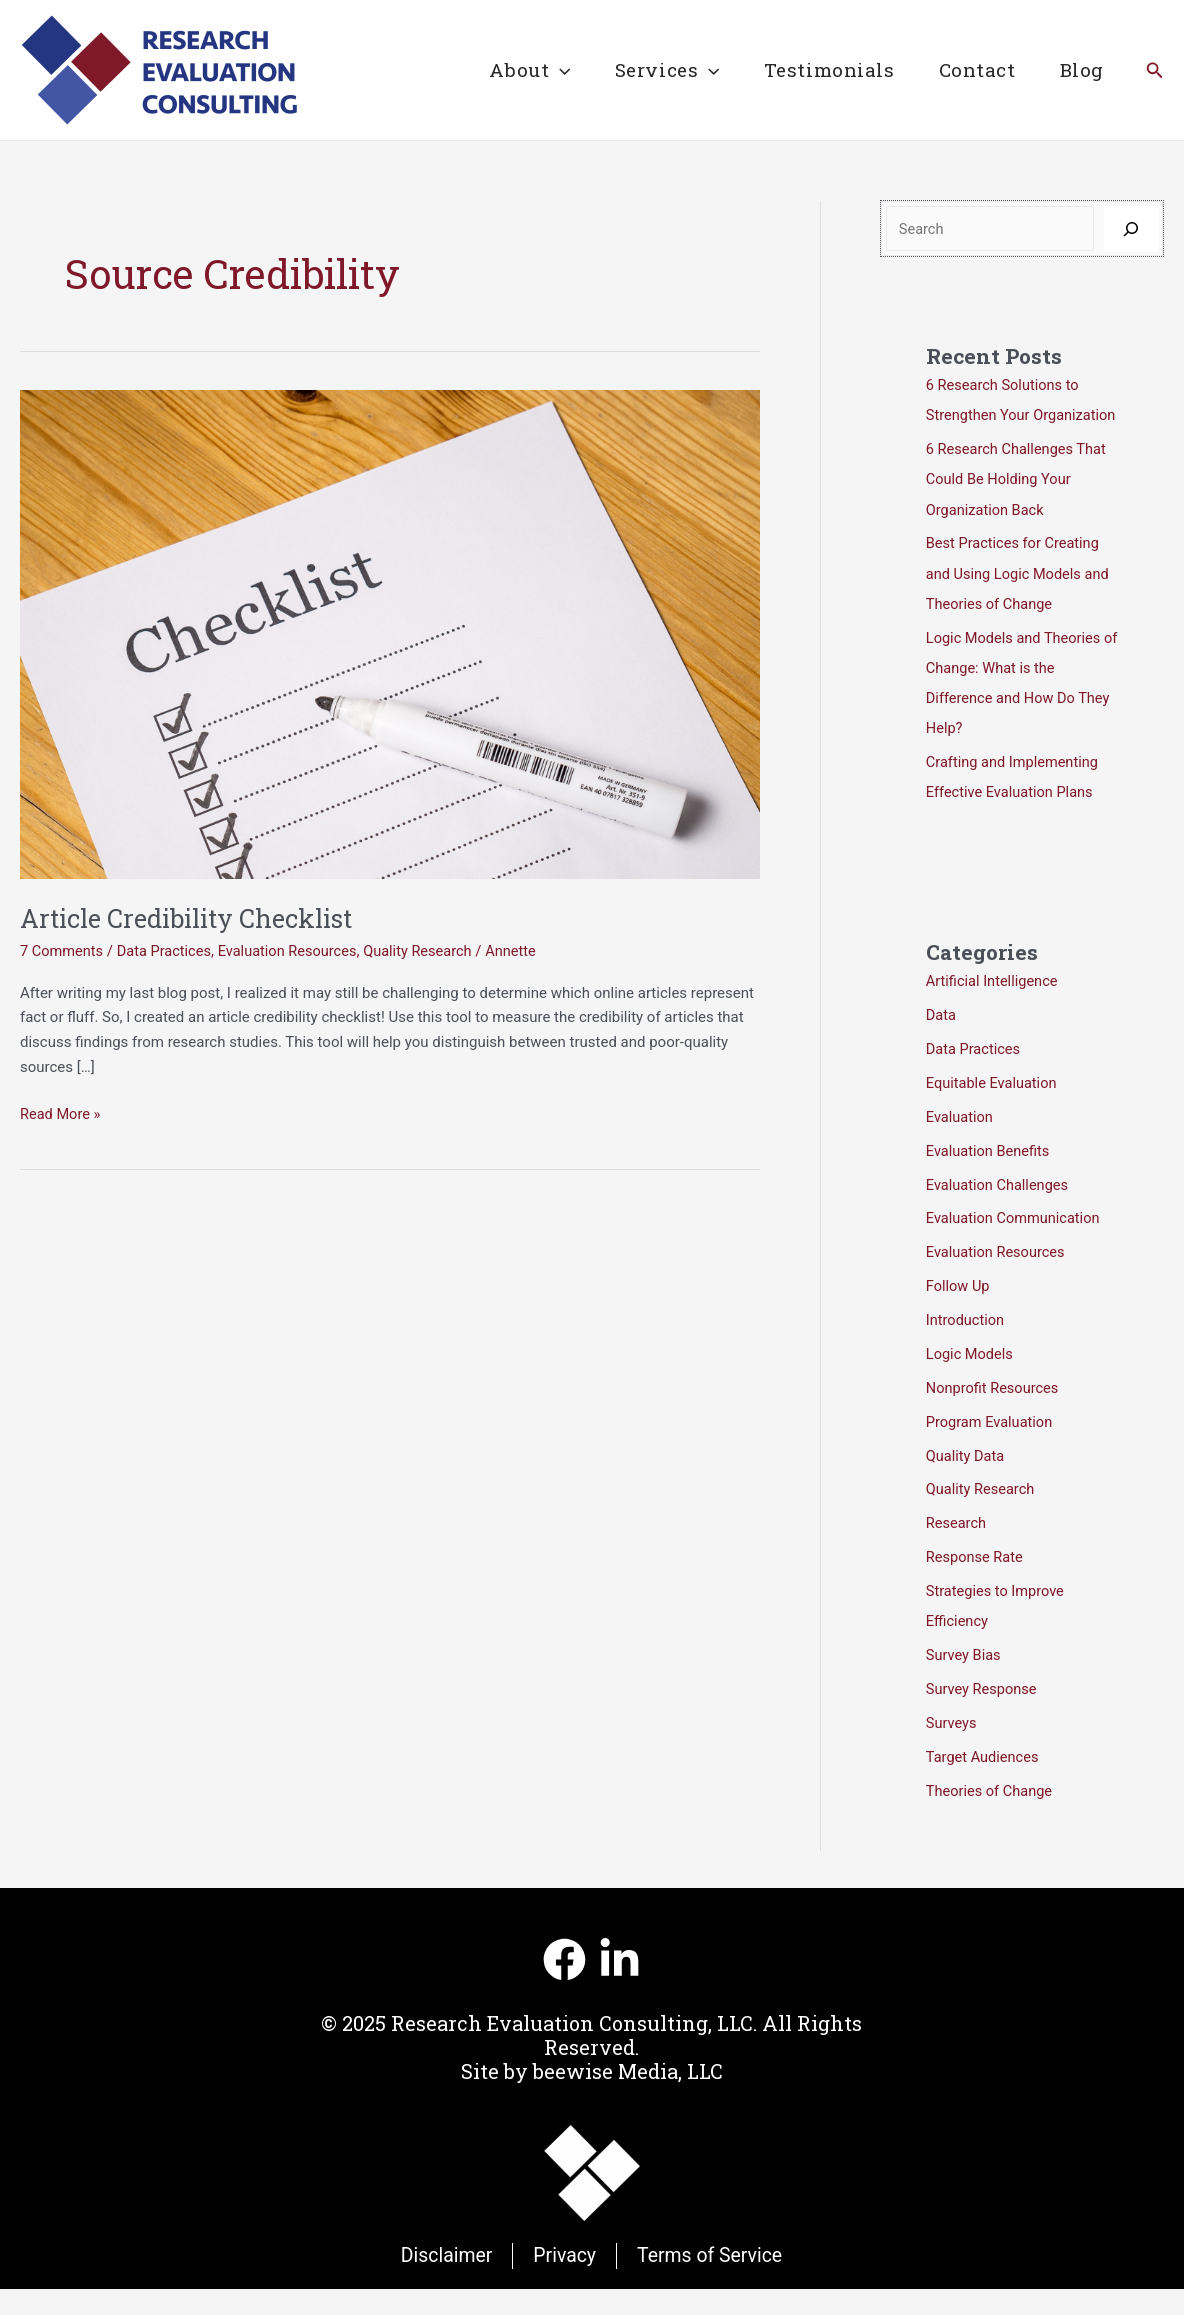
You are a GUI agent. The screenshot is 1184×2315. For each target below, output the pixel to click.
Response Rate (976, 1583)
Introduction (966, 1347)
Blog (1081, 69)
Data (941, 1043)
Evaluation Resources (294, 951)
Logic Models (971, 1381)
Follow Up (959, 1313)
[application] (554, 70)
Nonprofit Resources (994, 1415)
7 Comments (63, 951)
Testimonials (826, 69)
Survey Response (983, 1715)
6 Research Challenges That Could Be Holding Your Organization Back (1019, 509)
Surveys (952, 1748)
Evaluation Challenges (999, 1212)
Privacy (564, 2281)
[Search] (1131, 228)
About (524, 70)
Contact (975, 69)
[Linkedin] (619, 1984)
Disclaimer (443, 2281)
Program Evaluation (991, 1448)
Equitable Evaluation (993, 1111)
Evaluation (960, 1145)
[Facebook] (564, 1984)
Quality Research (429, 951)
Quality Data (966, 1482)
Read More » (61, 1114)
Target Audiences (984, 1782)
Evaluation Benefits (989, 1178)
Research (957, 1550)
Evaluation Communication (1015, 1246)
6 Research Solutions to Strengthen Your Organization (1005, 415)
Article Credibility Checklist (196, 918)
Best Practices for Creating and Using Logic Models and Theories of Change (1020, 603)
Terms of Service (712, 2281)
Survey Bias (964, 1681)
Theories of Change (991, 1816)
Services (663, 70)
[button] (1155, 70)
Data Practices (167, 951)
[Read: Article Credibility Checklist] (390, 633)
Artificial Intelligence (994, 1010)
